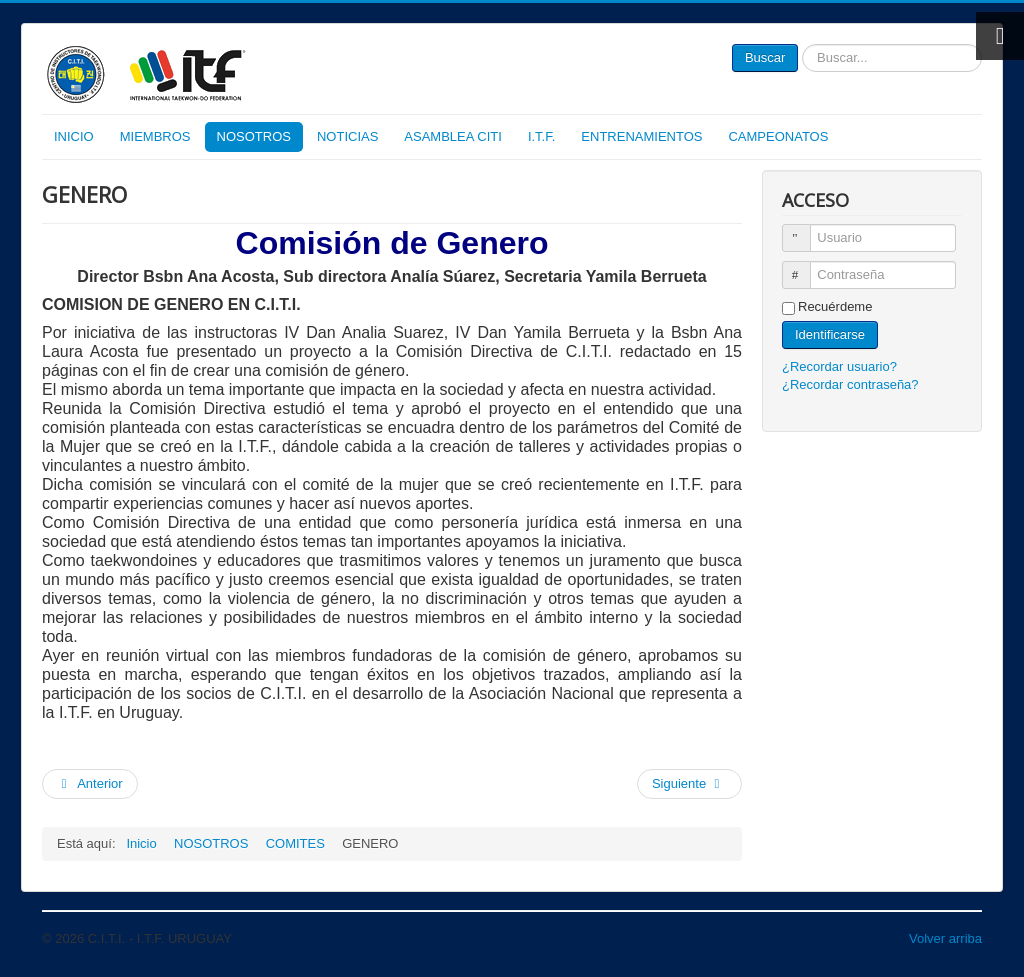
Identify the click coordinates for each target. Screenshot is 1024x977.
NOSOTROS (254, 136)
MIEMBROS (155, 136)
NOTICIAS (347, 136)
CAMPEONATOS (778, 136)
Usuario (805, 229)
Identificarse (830, 334)
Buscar (765, 57)
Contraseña (805, 266)
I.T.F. (541, 136)
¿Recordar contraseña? (850, 384)
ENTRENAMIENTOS (641, 136)
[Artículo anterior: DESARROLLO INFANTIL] (90, 784)
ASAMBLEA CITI (453, 136)
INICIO (74, 136)
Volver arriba (945, 938)
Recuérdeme (835, 306)
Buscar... (798, 44)
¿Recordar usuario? (839, 366)
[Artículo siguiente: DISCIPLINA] (689, 784)
